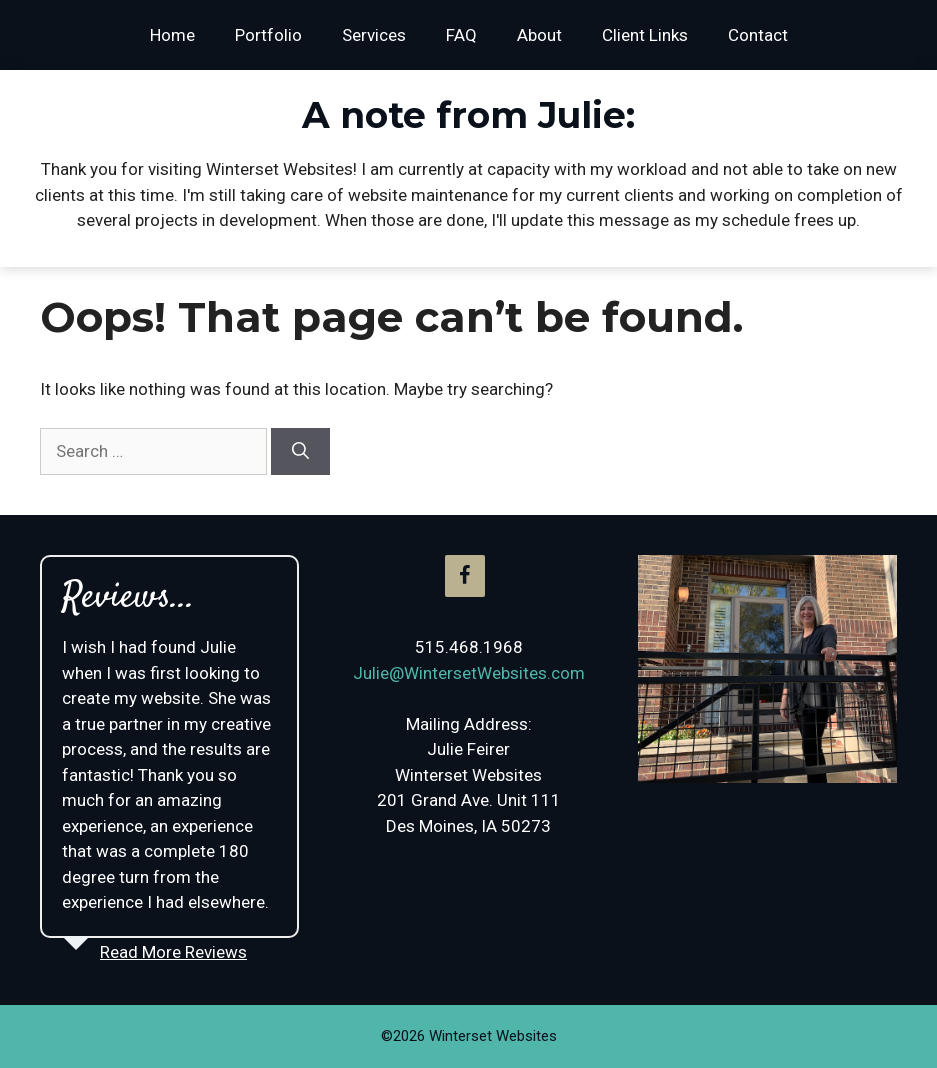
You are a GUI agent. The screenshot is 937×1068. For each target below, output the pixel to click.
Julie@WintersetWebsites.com (469, 673)
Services (374, 35)
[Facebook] (465, 576)
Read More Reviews (173, 952)
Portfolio (268, 35)
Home (172, 35)
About (539, 35)
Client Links (645, 35)
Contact (758, 35)
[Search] (300, 452)
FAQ (461, 35)
